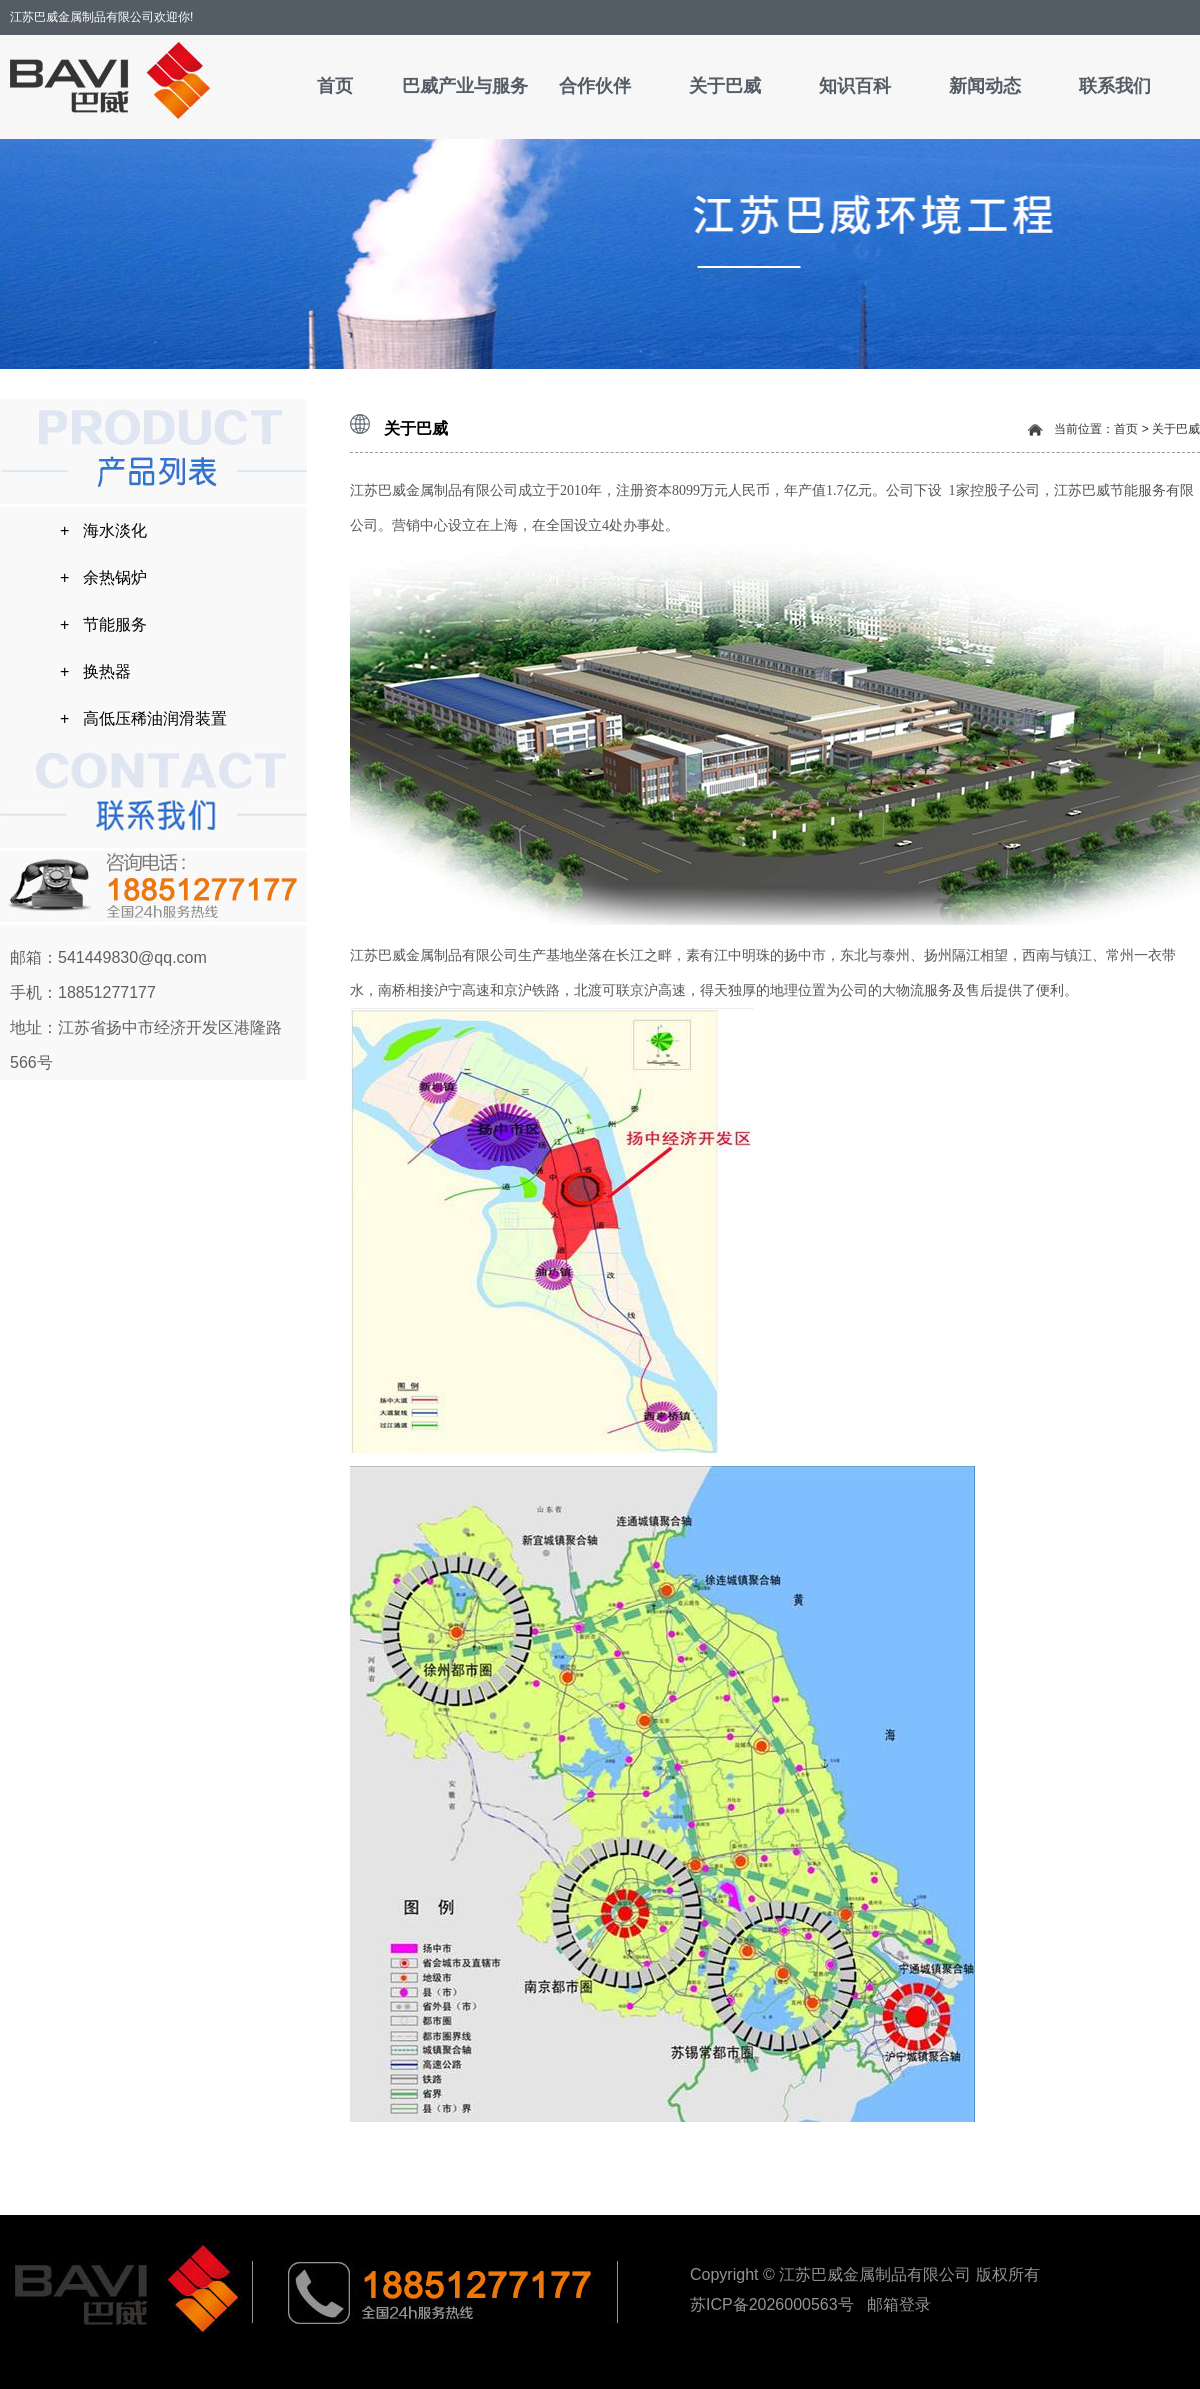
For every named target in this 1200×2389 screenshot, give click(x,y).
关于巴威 (725, 86)
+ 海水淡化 (103, 530)
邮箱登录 (899, 2304)
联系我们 (1115, 86)
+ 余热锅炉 (103, 577)
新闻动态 (985, 86)
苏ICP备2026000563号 (774, 2304)
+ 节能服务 (103, 624)
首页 (335, 86)
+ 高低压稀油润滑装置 (143, 718)
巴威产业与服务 (465, 86)
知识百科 (855, 86)
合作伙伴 (595, 86)
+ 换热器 (95, 671)
